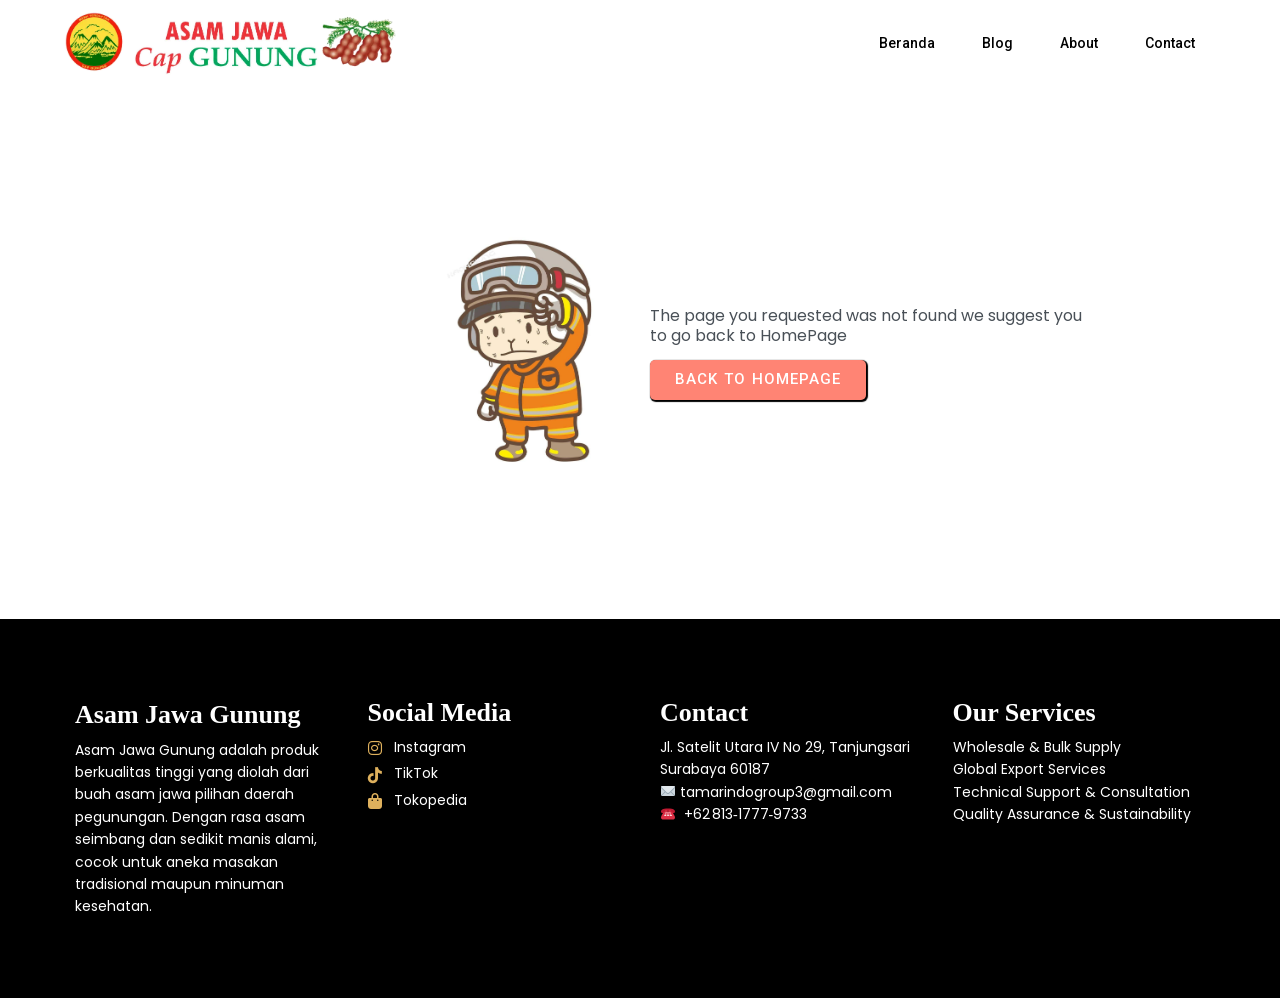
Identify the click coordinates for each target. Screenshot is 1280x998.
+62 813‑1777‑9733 (743, 814)
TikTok (403, 773)
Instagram (417, 747)
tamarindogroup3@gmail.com (786, 792)
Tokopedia (417, 800)
